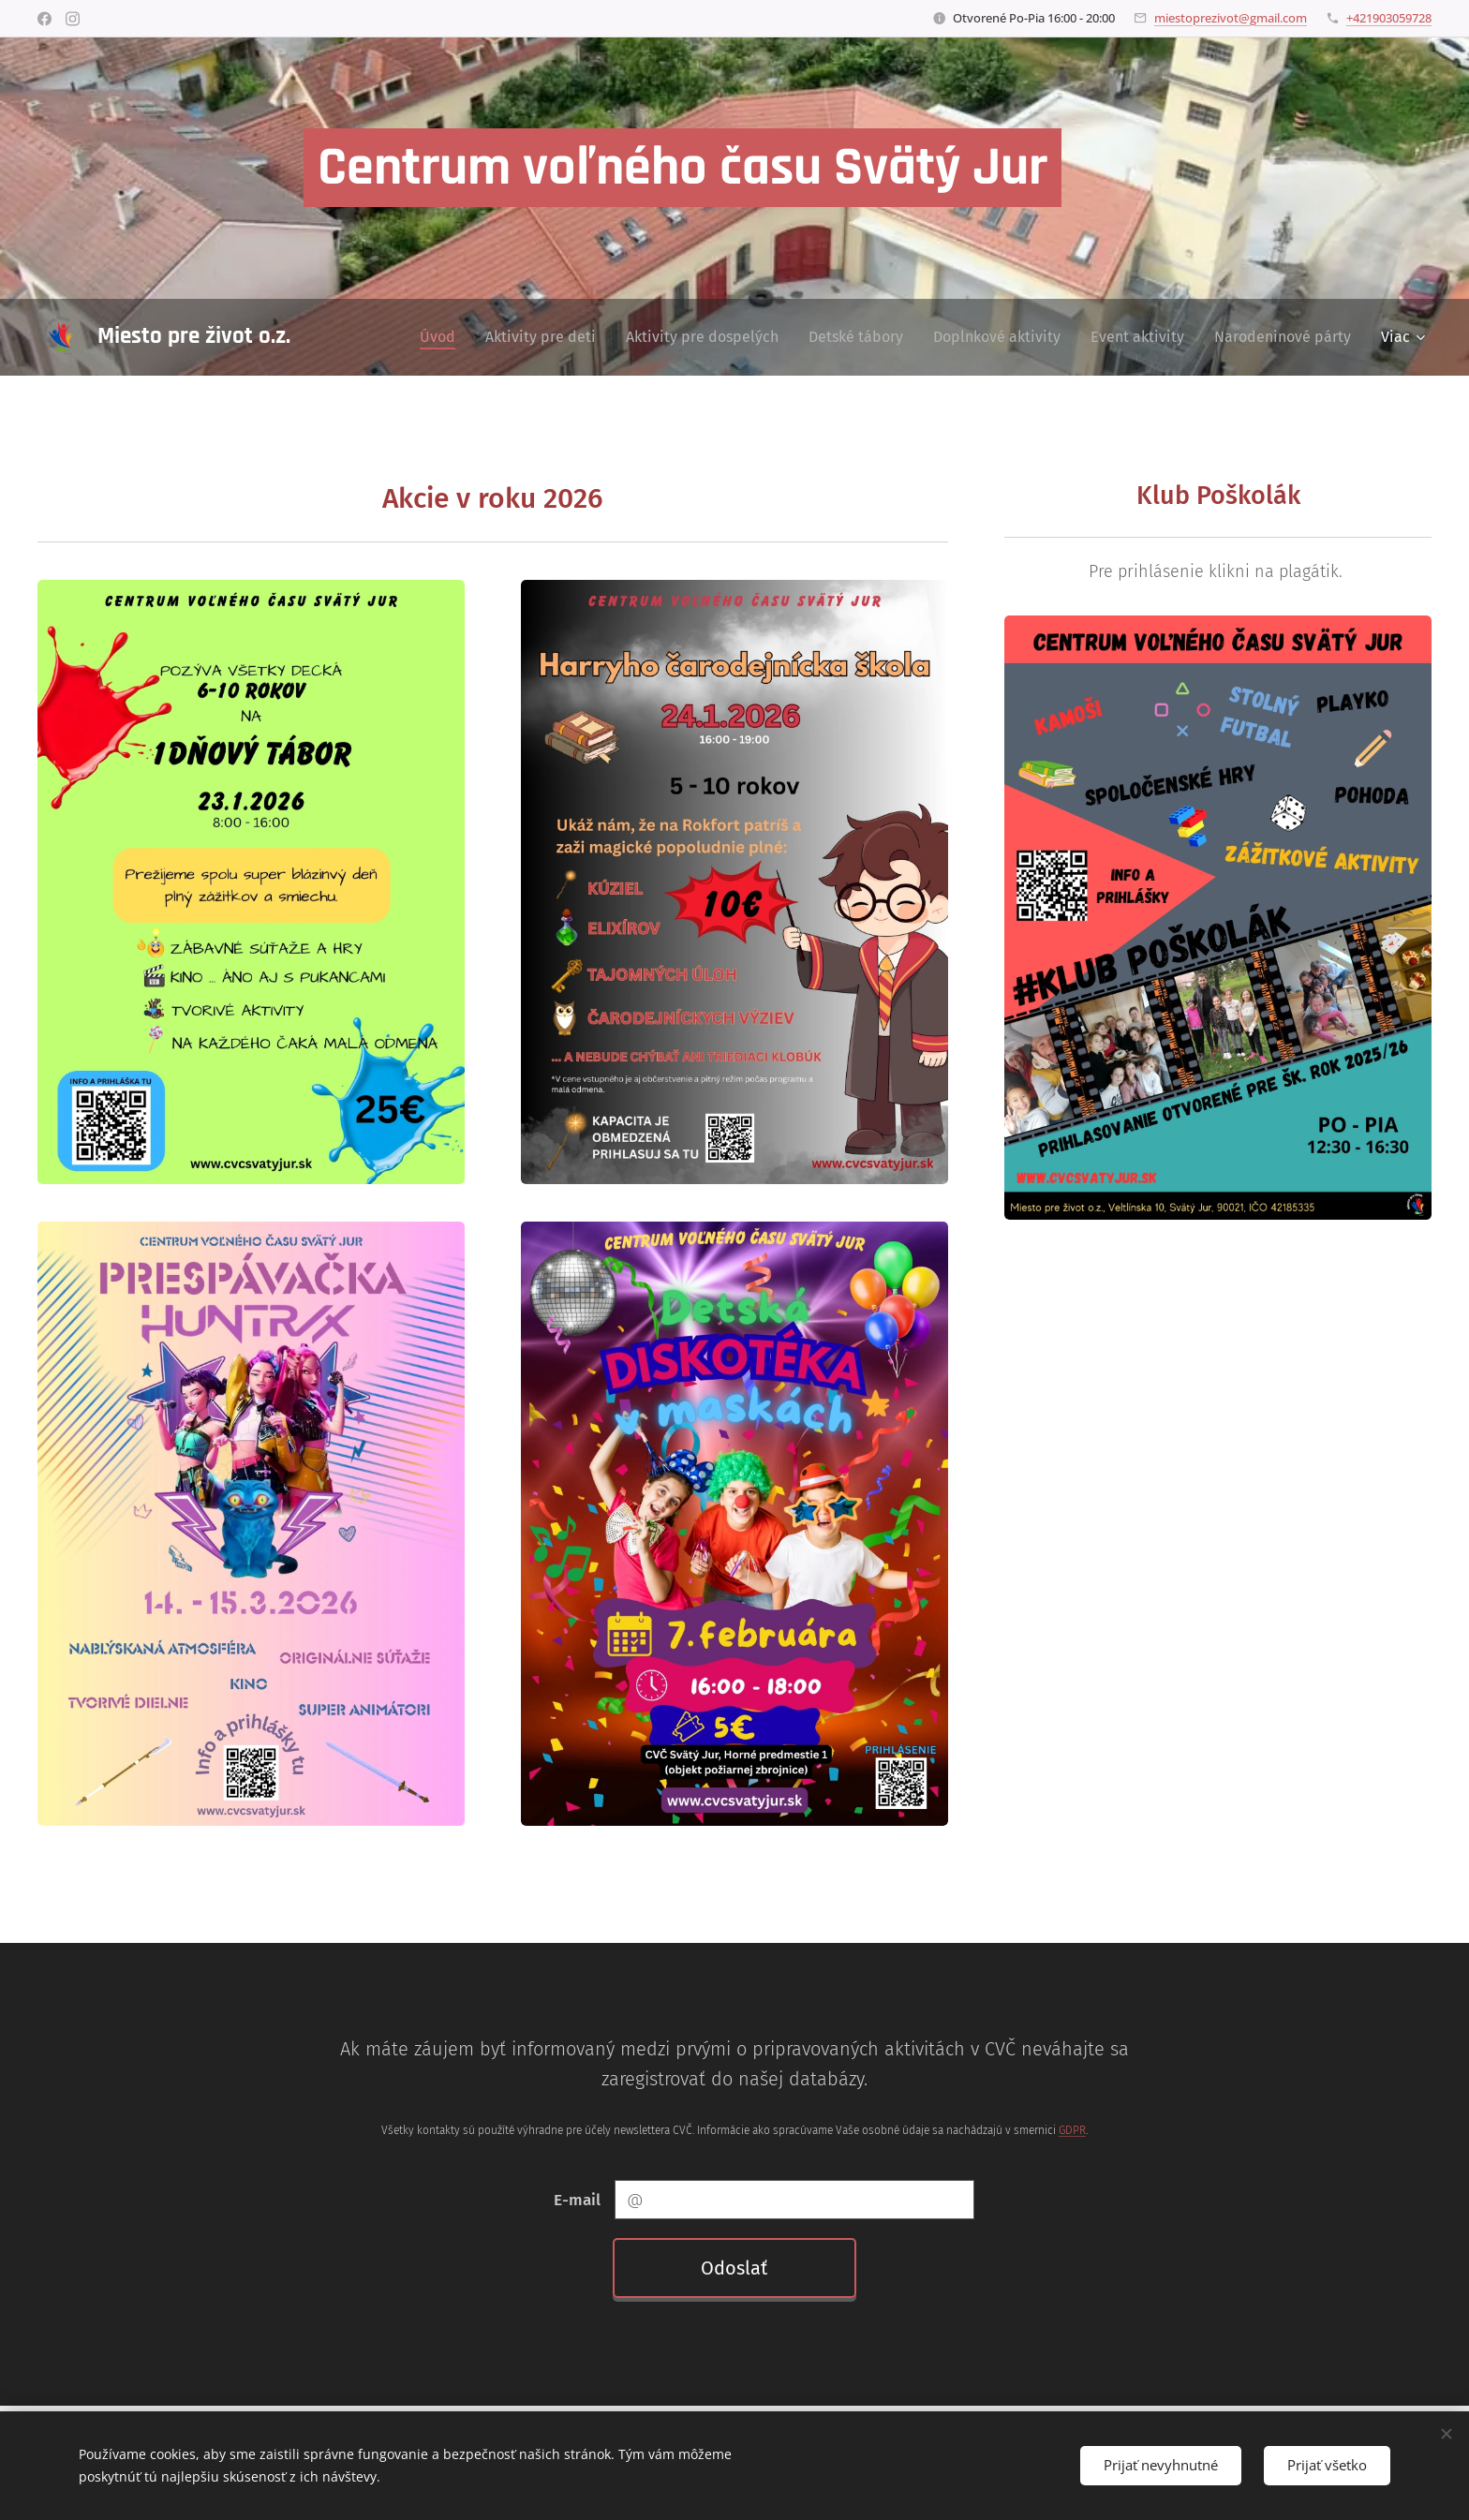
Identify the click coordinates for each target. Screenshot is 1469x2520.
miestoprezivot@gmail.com (1230, 17)
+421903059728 (1389, 17)
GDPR (1072, 2130)
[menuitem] (442, 337)
